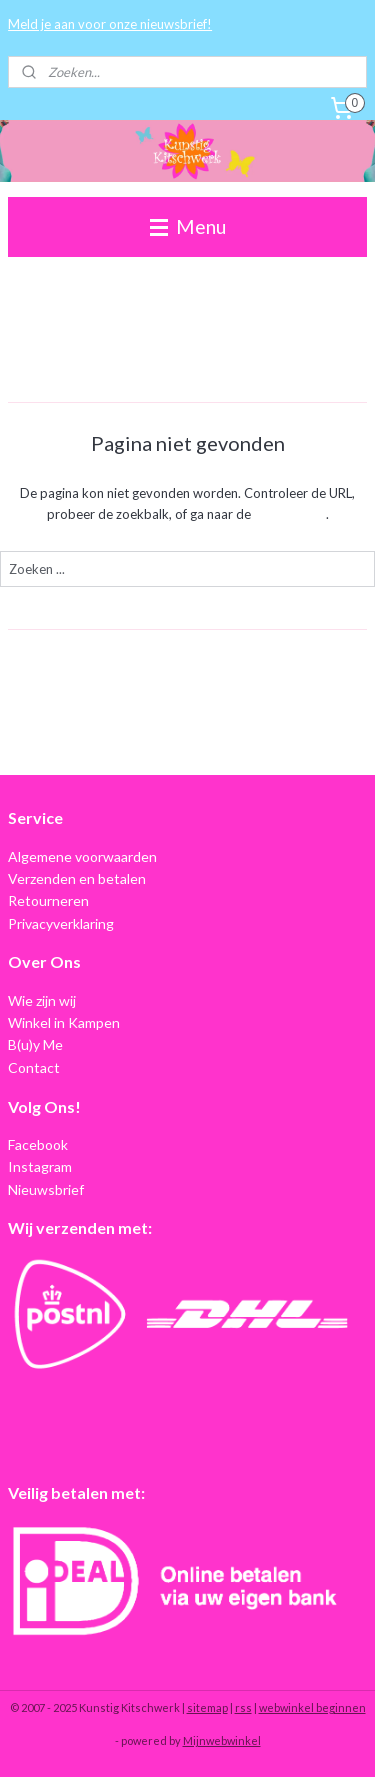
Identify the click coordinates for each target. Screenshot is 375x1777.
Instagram (40, 1166)
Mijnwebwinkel (222, 1740)
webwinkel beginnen (312, 1707)
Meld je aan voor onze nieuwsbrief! (110, 24)
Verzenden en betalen (77, 878)
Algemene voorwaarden (82, 856)
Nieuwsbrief (46, 1189)
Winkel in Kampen (64, 1022)
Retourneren (48, 900)
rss (243, 1707)
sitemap (207, 1707)
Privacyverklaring (61, 923)
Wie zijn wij (42, 1000)
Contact (34, 1067)
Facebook (38, 1144)
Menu (188, 226)
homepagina (290, 514)
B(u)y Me (35, 1044)
